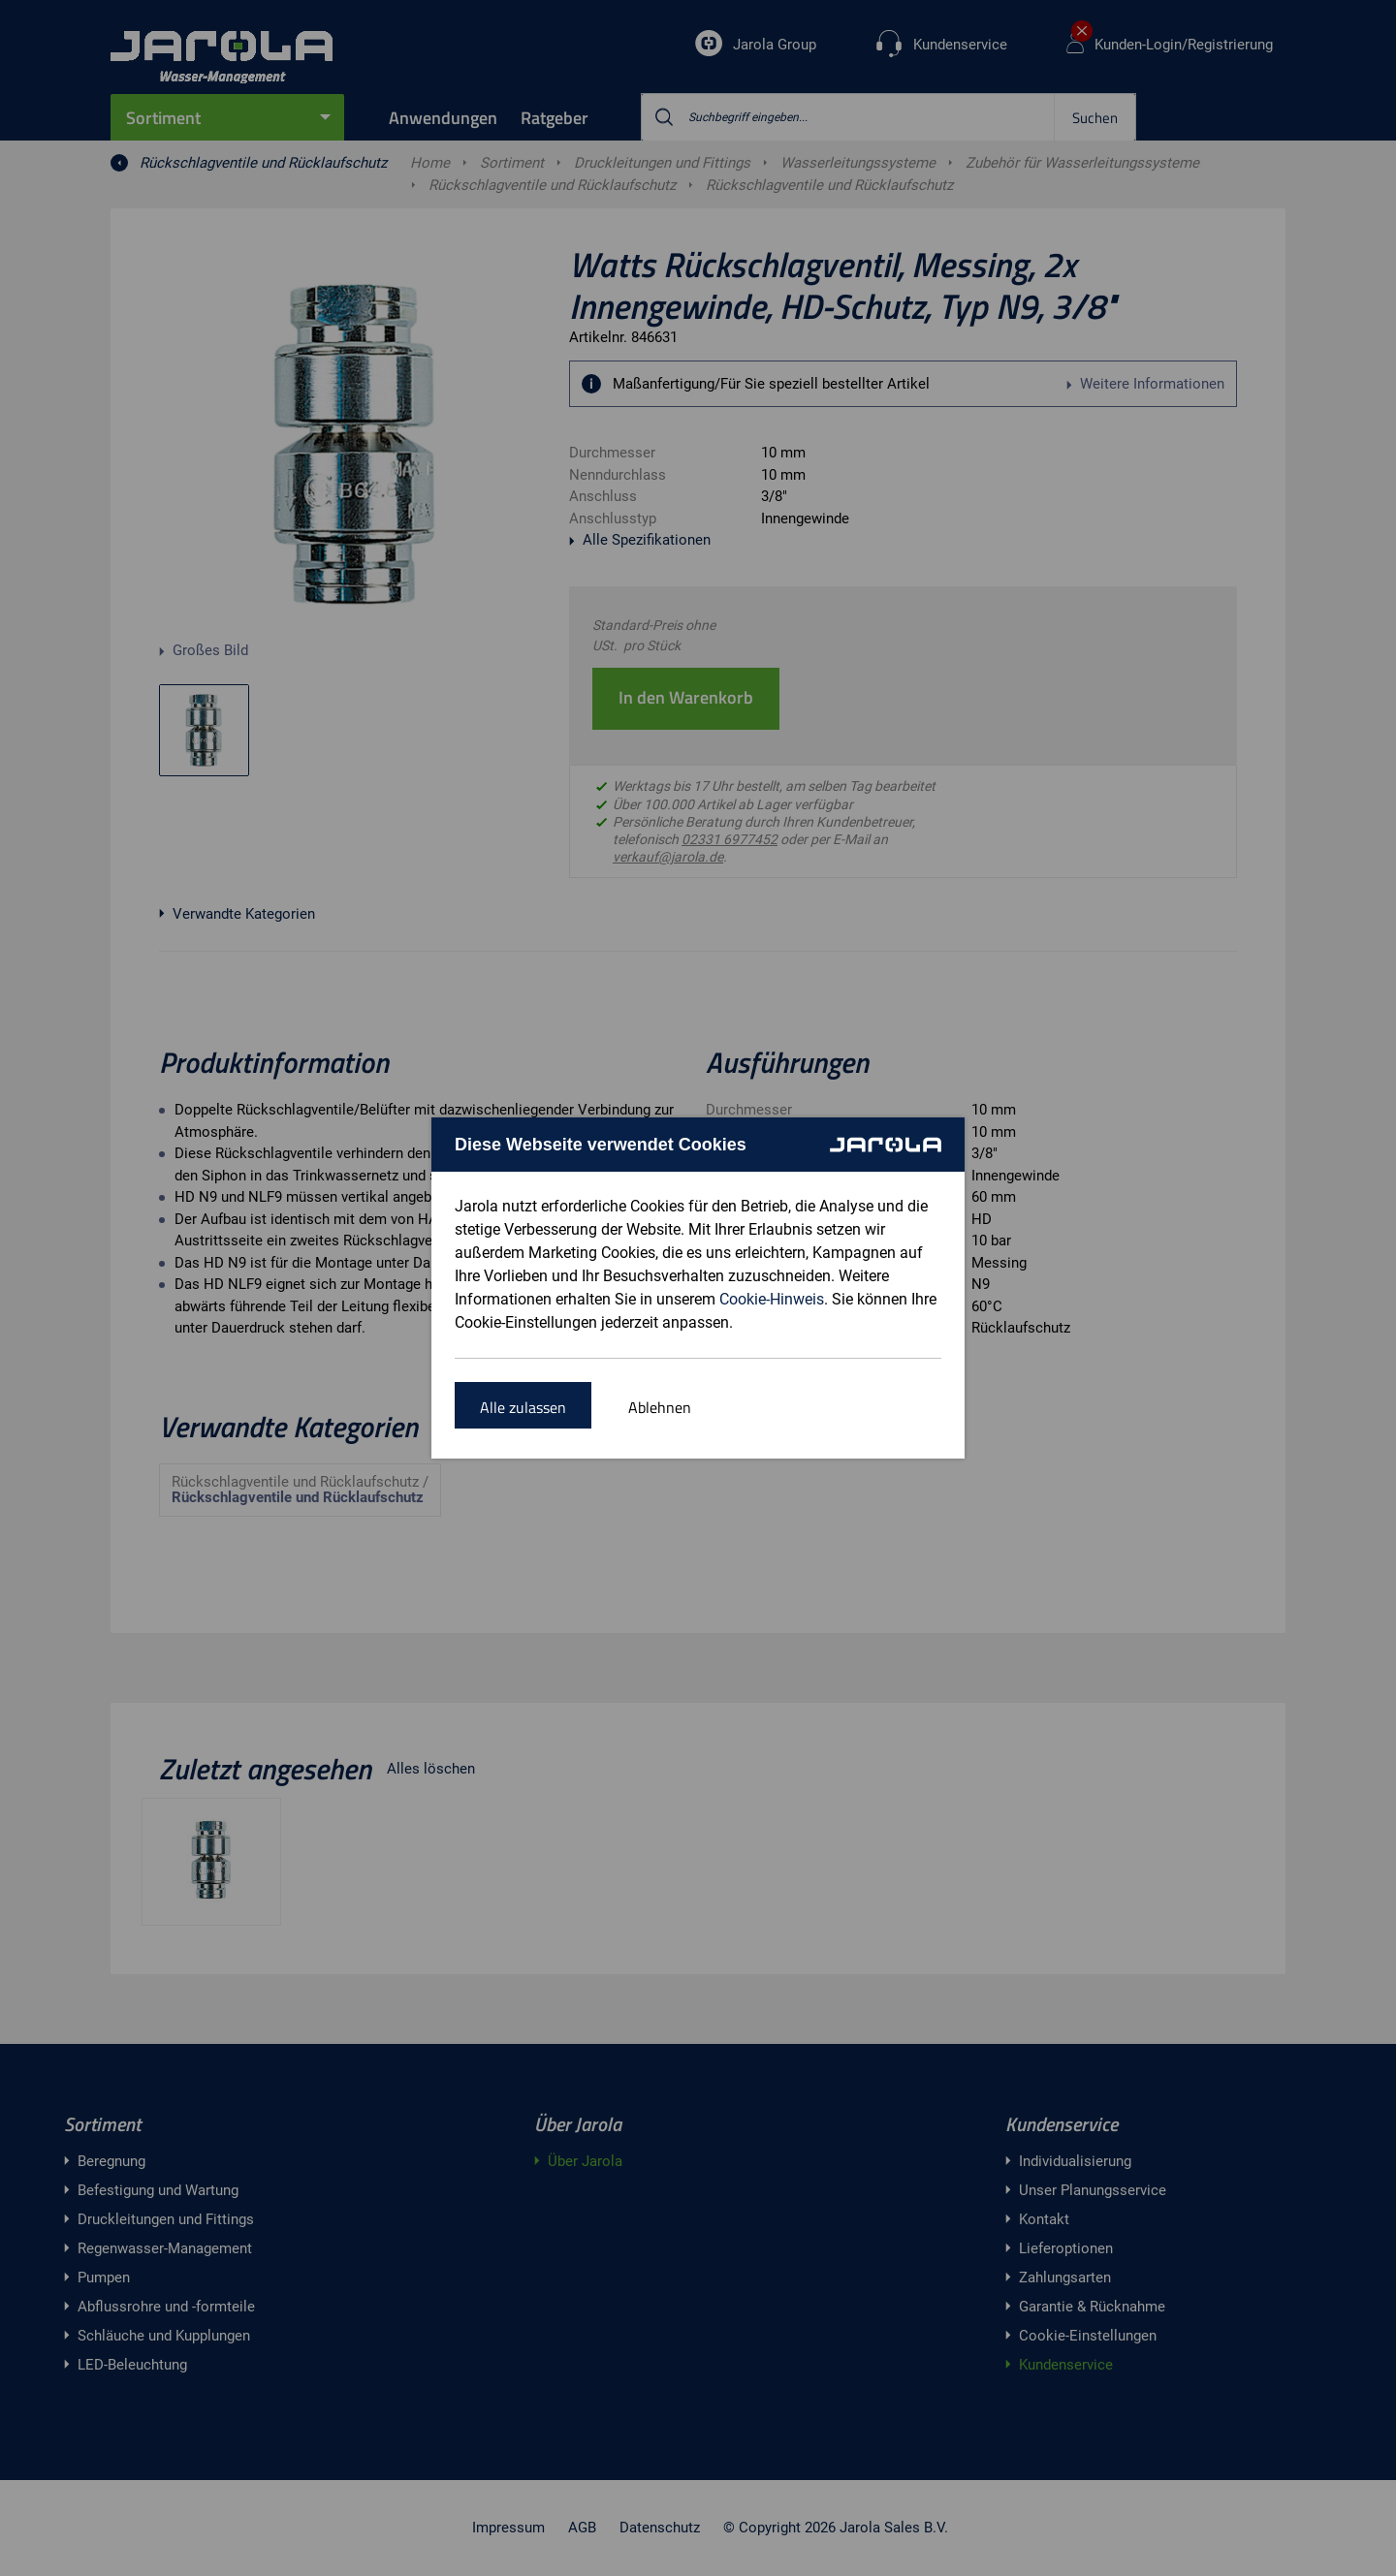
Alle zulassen (523, 1407)
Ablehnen (659, 1407)
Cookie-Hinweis (771, 1299)
